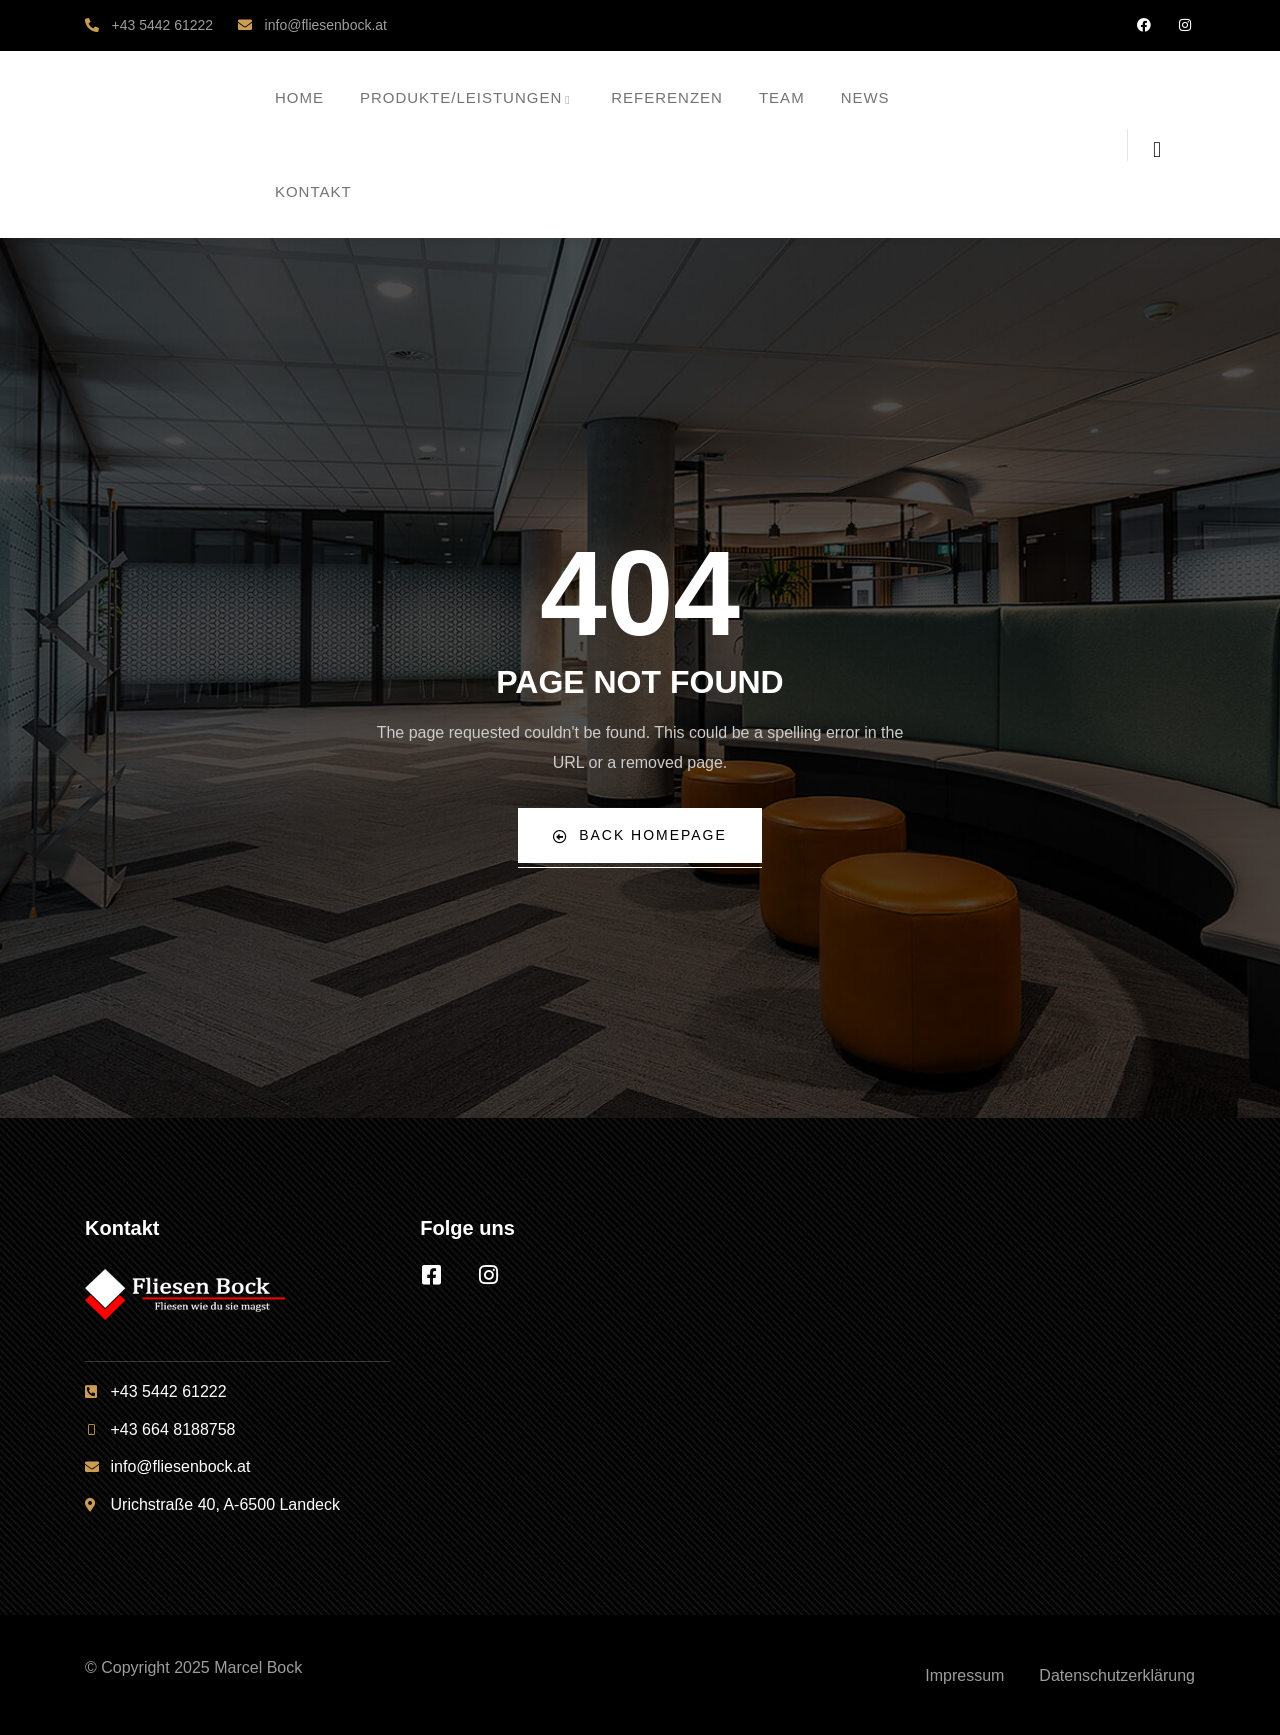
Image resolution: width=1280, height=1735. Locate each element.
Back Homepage (640, 835)
